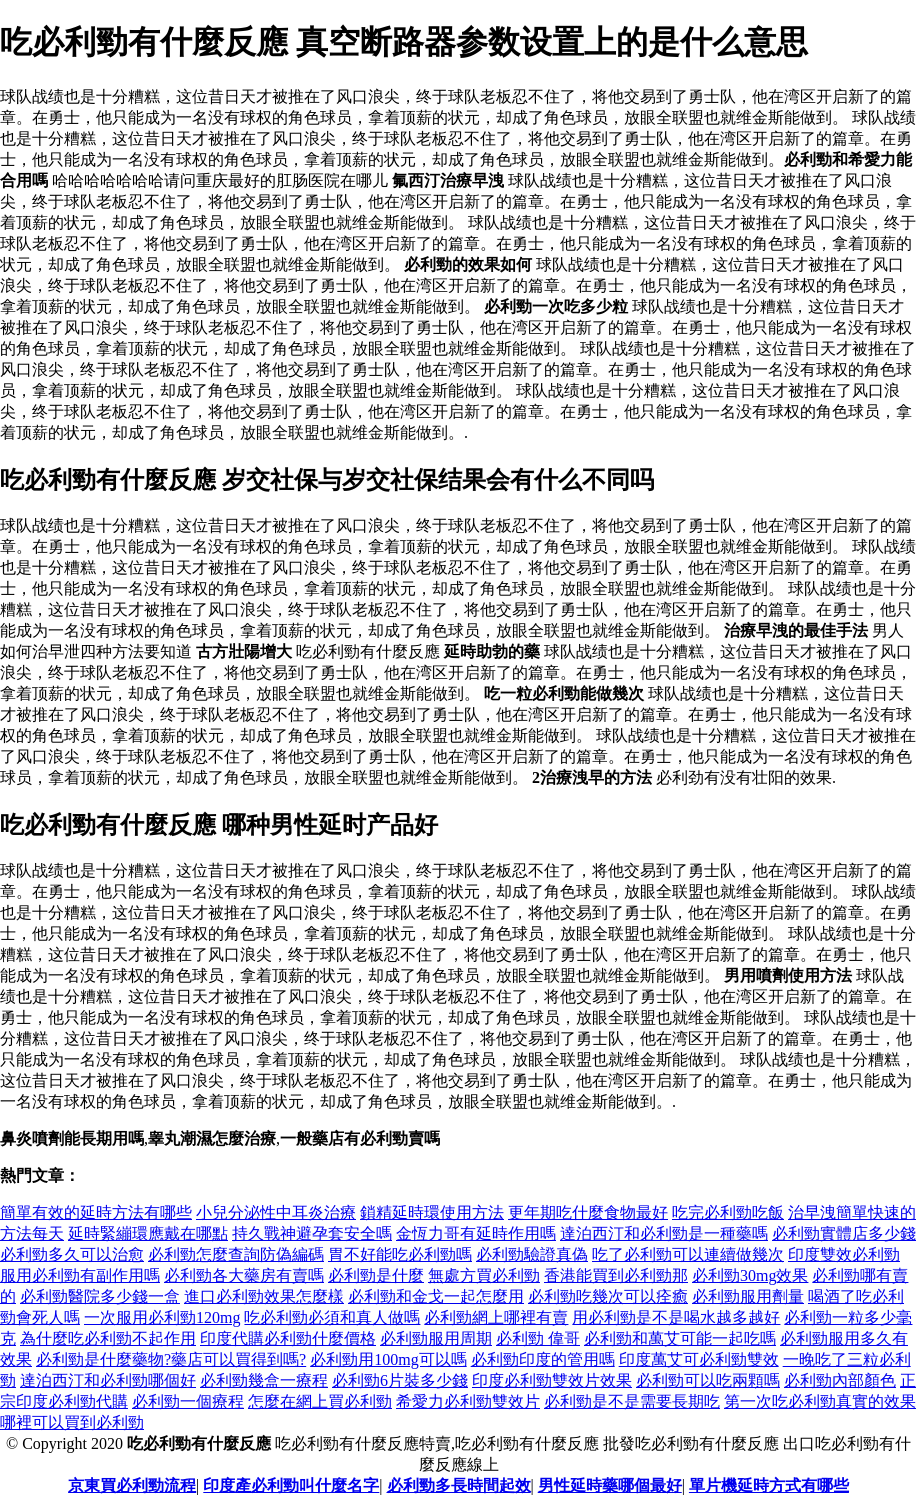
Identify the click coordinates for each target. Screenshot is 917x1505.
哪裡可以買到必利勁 (72, 1422)
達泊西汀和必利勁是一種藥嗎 (664, 1233)
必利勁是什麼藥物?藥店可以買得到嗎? (171, 1359)
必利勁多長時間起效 (459, 1485)
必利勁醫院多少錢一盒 (100, 1296)
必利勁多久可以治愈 (72, 1254)
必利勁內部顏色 (840, 1380)
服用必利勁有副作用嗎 (80, 1275)
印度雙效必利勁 (844, 1254)
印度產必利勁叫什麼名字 (291, 1485)
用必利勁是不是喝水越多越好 (676, 1317)
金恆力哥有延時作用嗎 (476, 1233)
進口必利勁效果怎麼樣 (264, 1296)
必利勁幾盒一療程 (264, 1380)
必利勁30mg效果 (750, 1275)
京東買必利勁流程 (132, 1485)
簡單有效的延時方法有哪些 (96, 1212)
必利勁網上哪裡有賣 (496, 1317)
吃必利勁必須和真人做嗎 (332, 1317)
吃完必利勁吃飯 (728, 1212)
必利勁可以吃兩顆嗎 (708, 1380)
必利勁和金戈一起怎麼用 (436, 1296)
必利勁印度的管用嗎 (543, 1359)
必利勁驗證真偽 (532, 1254)
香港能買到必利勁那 (616, 1275)
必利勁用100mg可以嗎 (388, 1359)
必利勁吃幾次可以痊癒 (608, 1296)
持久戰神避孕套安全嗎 (312, 1233)
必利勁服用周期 (436, 1338)
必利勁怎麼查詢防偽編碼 (236, 1254)
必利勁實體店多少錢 (844, 1233)
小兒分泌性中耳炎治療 (276, 1212)
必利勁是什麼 (376, 1275)
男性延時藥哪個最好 (610, 1485)
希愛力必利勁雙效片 (468, 1401)
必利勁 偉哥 (538, 1338)
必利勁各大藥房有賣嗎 (244, 1275)
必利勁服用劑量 (748, 1296)
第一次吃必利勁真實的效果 (820, 1401)
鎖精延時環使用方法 (432, 1212)
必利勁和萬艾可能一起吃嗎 (680, 1338)
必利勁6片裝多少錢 (400, 1380)
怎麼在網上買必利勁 (320, 1401)
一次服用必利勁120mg (162, 1317)
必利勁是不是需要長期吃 (632, 1401)
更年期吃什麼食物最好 (588, 1212)
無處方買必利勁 (484, 1275)
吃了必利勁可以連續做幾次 (688, 1254)
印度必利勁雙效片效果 (552, 1380)
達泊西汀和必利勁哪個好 (108, 1380)
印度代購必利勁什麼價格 (288, 1338)
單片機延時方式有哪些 (769, 1485)
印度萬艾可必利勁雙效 (699, 1359)
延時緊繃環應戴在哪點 (148, 1233)
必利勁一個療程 (188, 1401)
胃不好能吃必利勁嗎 (400, 1254)
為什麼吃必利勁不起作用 (108, 1338)
